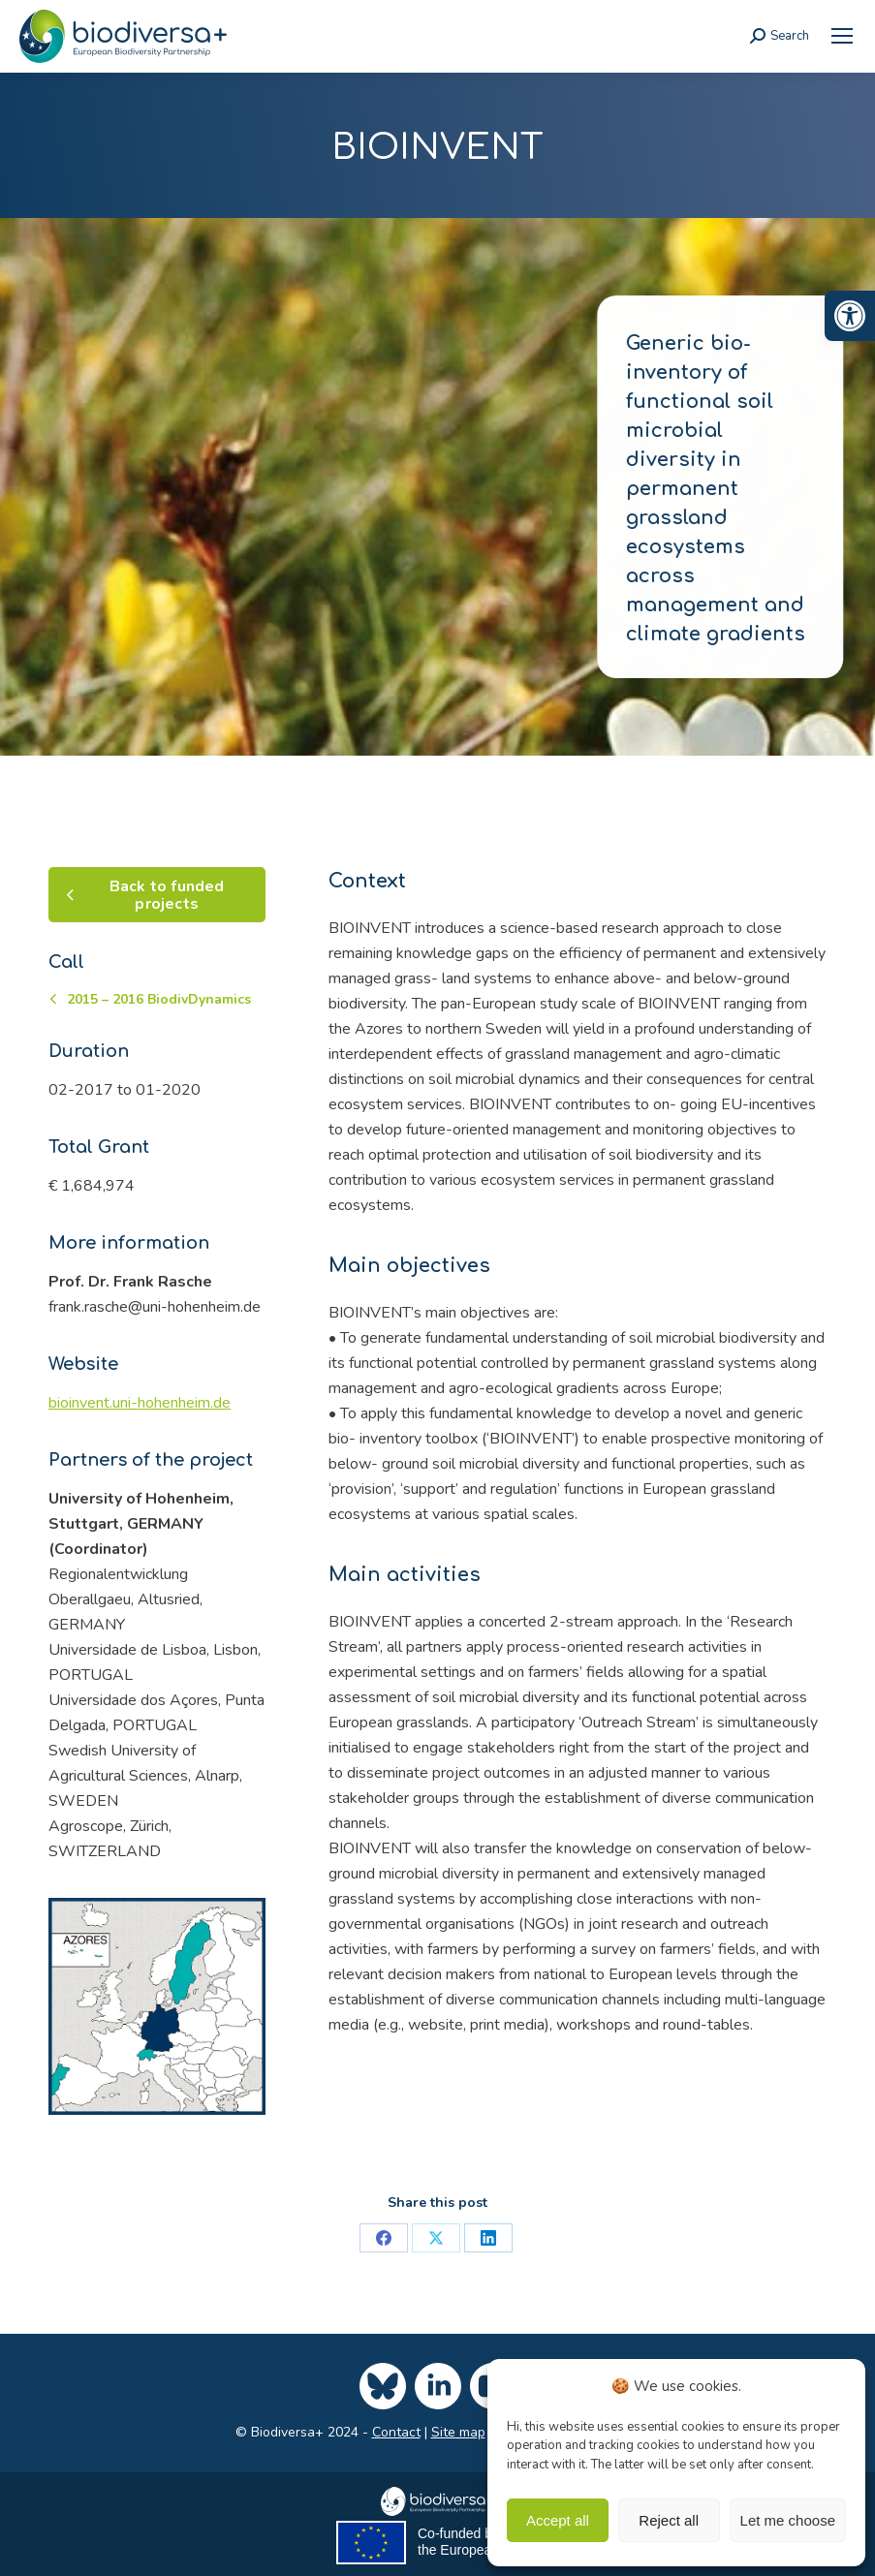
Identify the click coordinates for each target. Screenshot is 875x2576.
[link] (850, 316)
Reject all (669, 2520)
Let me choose (787, 2520)
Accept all (557, 2520)
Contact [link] (396, 2432)
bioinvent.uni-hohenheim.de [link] (139, 1402)
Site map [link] (458, 2432)
